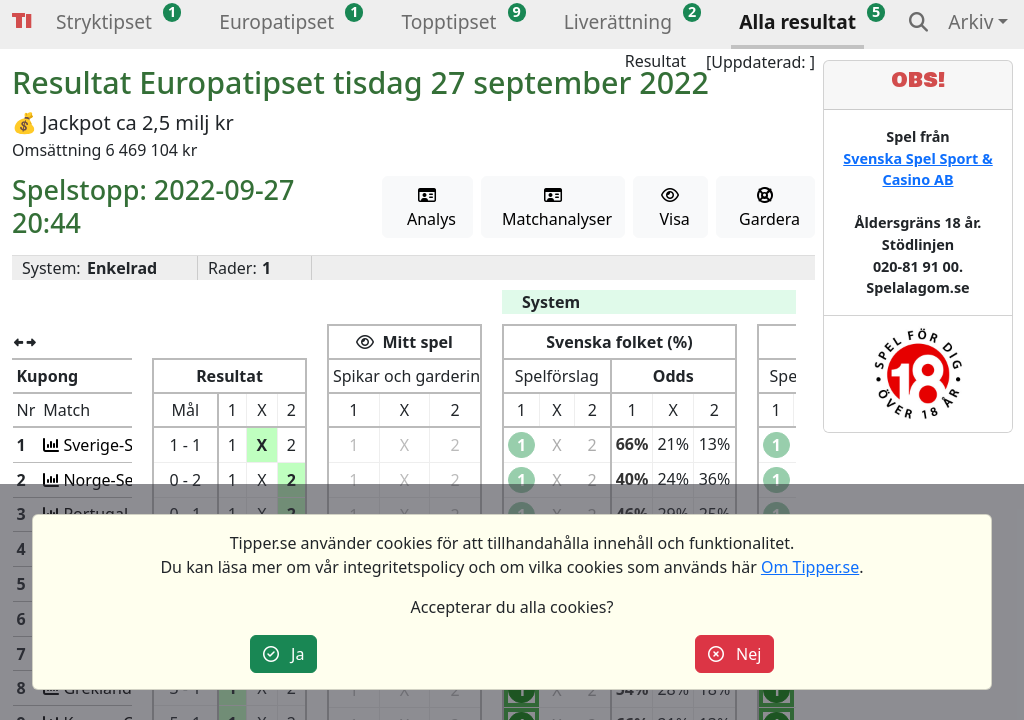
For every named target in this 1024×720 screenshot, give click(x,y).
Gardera (765, 208)
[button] (104, 24)
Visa (670, 208)
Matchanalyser (553, 208)
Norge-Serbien (117, 480)
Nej (735, 654)
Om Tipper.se (810, 567)
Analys (427, 208)
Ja (284, 654)
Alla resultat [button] (797, 21)
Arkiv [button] (970, 21)
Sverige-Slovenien (128, 445)
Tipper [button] (22, 21)
